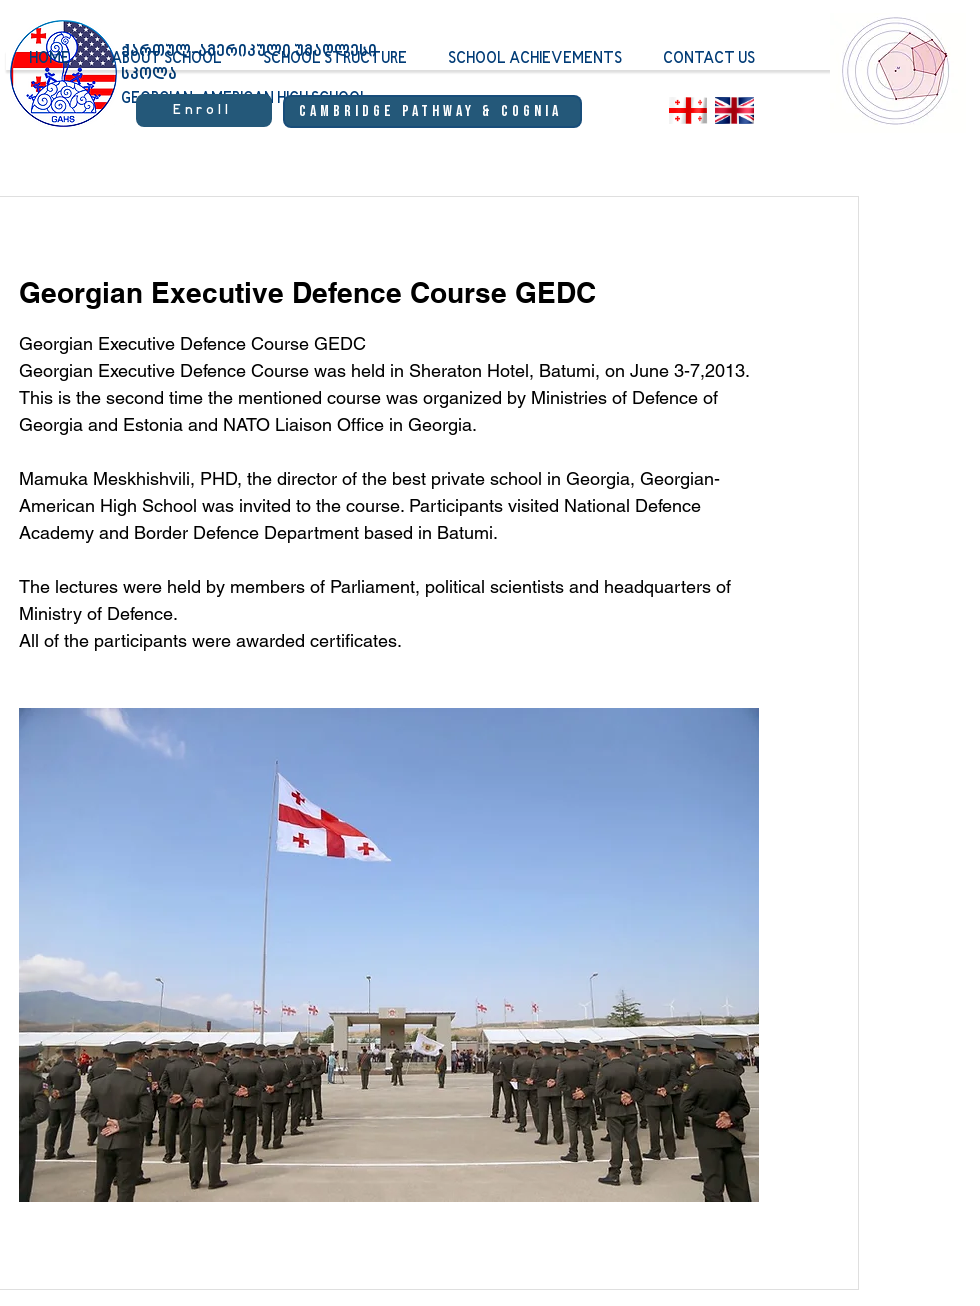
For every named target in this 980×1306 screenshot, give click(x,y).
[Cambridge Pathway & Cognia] (432, 111)
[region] (897, 85)
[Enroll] (204, 110)
